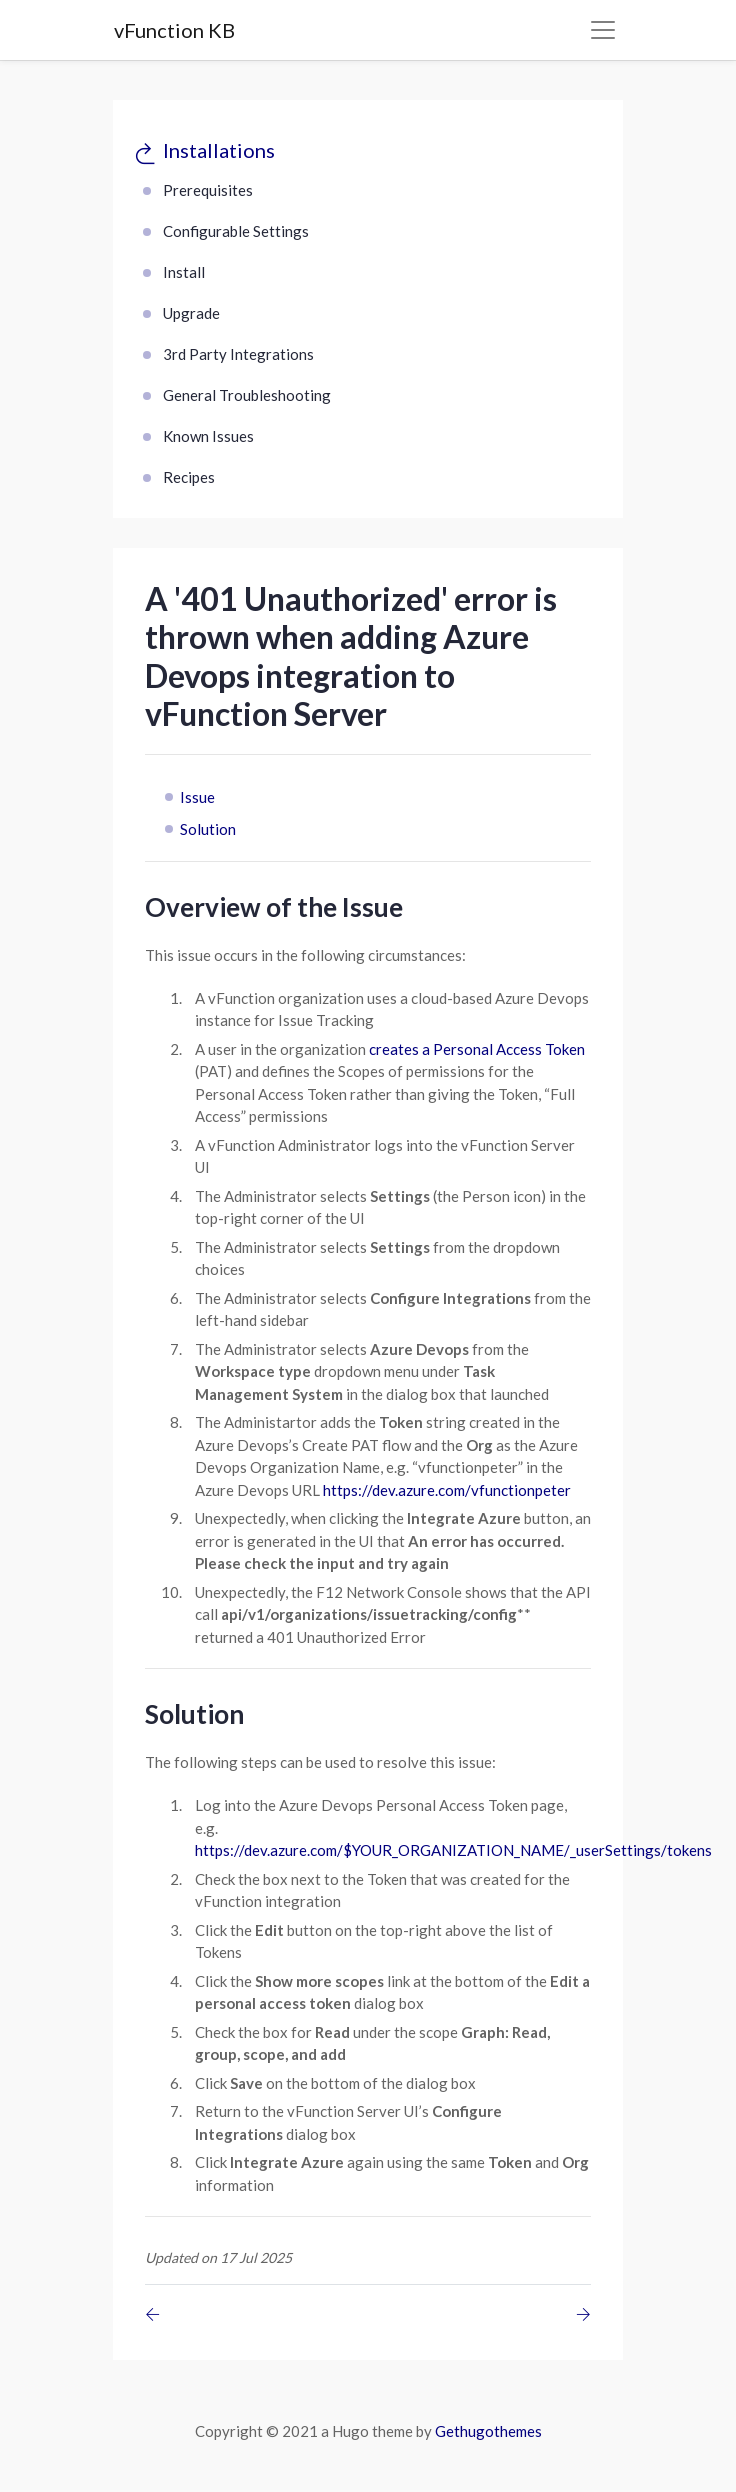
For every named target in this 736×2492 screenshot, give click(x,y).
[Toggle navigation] (603, 30)
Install (184, 272)
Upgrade (191, 313)
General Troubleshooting (247, 395)
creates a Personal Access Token (477, 1049)
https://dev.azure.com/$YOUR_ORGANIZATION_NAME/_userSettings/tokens (453, 1850)
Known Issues (208, 436)
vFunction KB (174, 30)
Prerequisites (208, 190)
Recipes (189, 477)
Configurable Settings (236, 231)
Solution (208, 829)
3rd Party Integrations (238, 354)
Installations (219, 150)
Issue (197, 797)
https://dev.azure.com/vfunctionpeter (447, 1490)
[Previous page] (156, 2314)
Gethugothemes (488, 2431)
